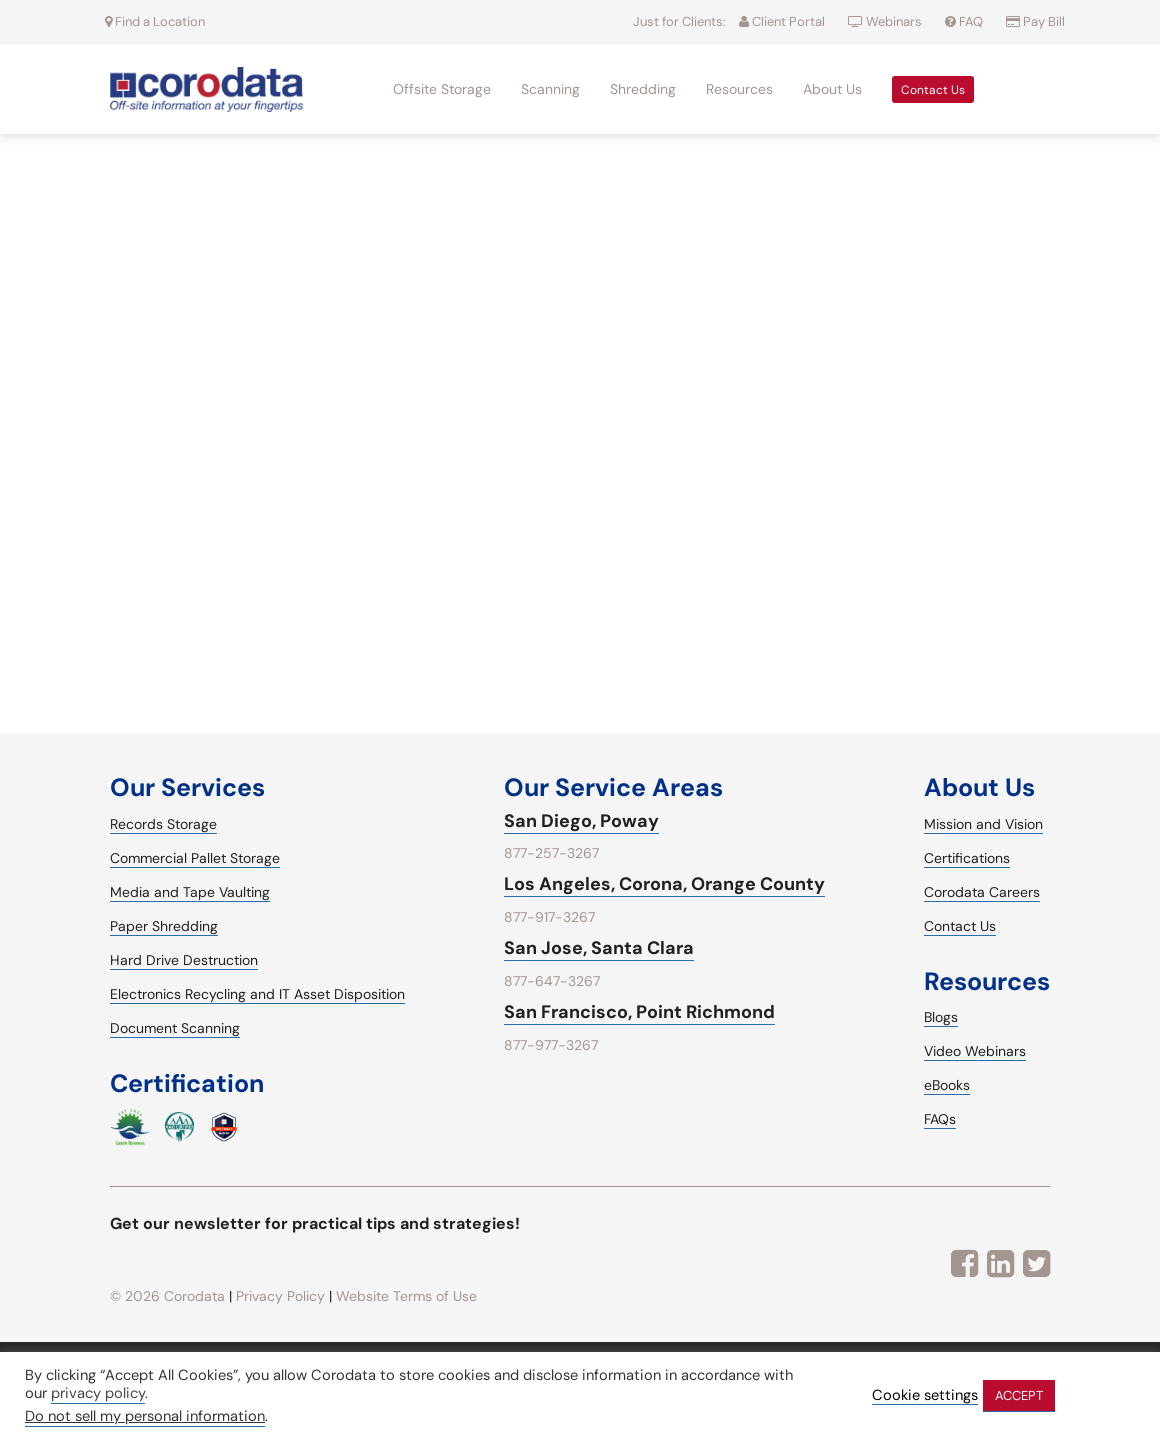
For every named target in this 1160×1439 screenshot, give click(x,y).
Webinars (886, 21)
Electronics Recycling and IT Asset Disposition (257, 994)
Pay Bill (1035, 21)
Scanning (550, 89)
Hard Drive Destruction (184, 960)
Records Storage (163, 824)
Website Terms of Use (406, 1296)
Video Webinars (975, 1051)
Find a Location (155, 21)
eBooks (947, 1085)
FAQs (940, 1119)
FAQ (965, 21)
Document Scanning (175, 1028)
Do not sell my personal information (145, 1416)
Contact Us (933, 90)
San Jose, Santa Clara (599, 948)
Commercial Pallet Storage (195, 858)
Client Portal (782, 21)
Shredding (643, 89)
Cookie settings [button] (925, 1395)
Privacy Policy (280, 1296)
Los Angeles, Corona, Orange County (664, 884)
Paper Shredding (164, 926)
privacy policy (98, 1393)
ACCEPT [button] (1019, 1395)
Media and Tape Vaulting (190, 892)
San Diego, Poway (581, 821)
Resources (739, 89)
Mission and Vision (983, 824)
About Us (832, 89)
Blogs (941, 1017)
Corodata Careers (982, 892)
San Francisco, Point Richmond (639, 1012)
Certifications (967, 858)
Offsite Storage (442, 89)
